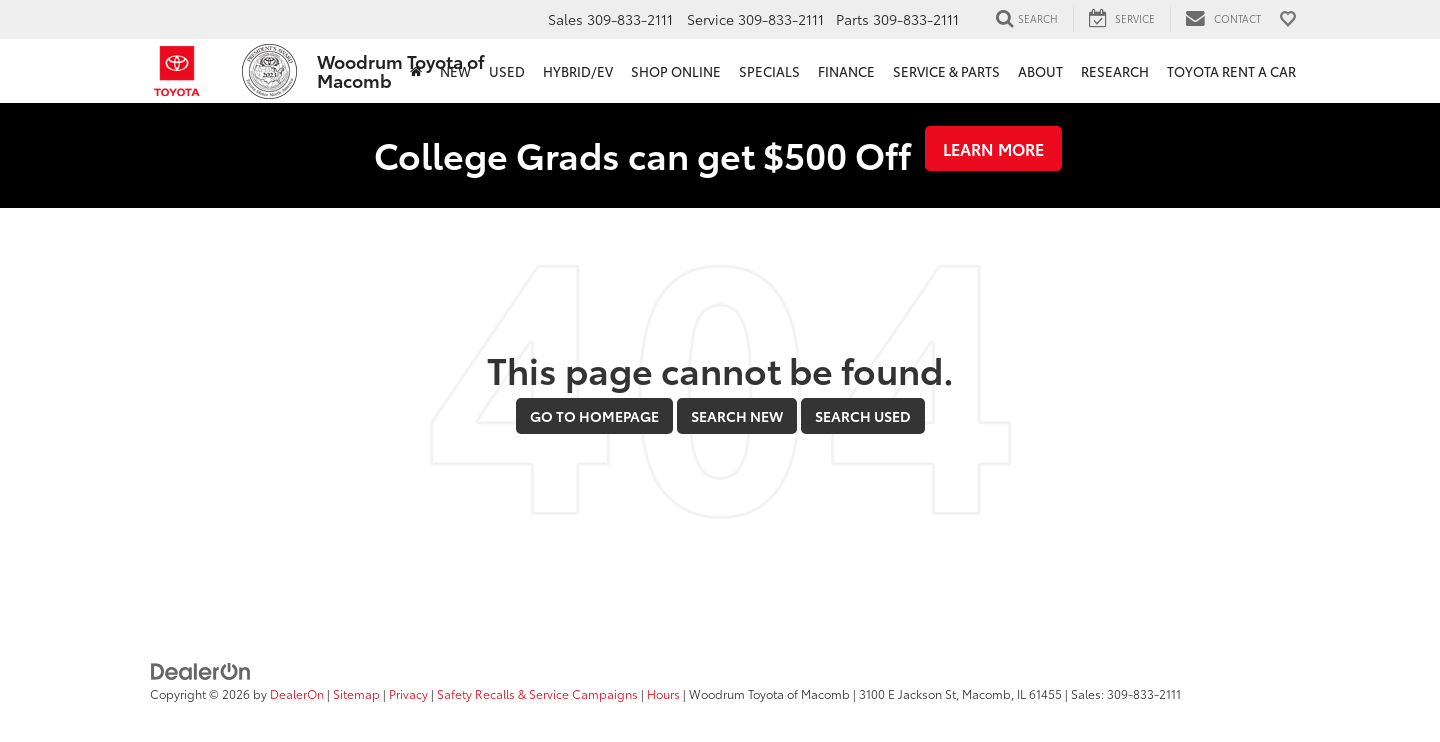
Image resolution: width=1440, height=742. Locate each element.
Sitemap (356, 693)
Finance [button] (846, 71)
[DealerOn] (201, 669)
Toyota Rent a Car (1231, 71)
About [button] (1040, 71)
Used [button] (507, 71)
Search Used (863, 416)
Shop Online (676, 71)
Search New (737, 416)
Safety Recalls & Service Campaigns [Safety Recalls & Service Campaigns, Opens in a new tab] (537, 693)
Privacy (408, 693)
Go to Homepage (594, 416)
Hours (663, 693)
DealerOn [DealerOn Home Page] (297, 693)
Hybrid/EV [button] (578, 71)
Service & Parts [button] (946, 71)
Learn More (993, 148)
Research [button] (1115, 71)
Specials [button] (769, 71)
